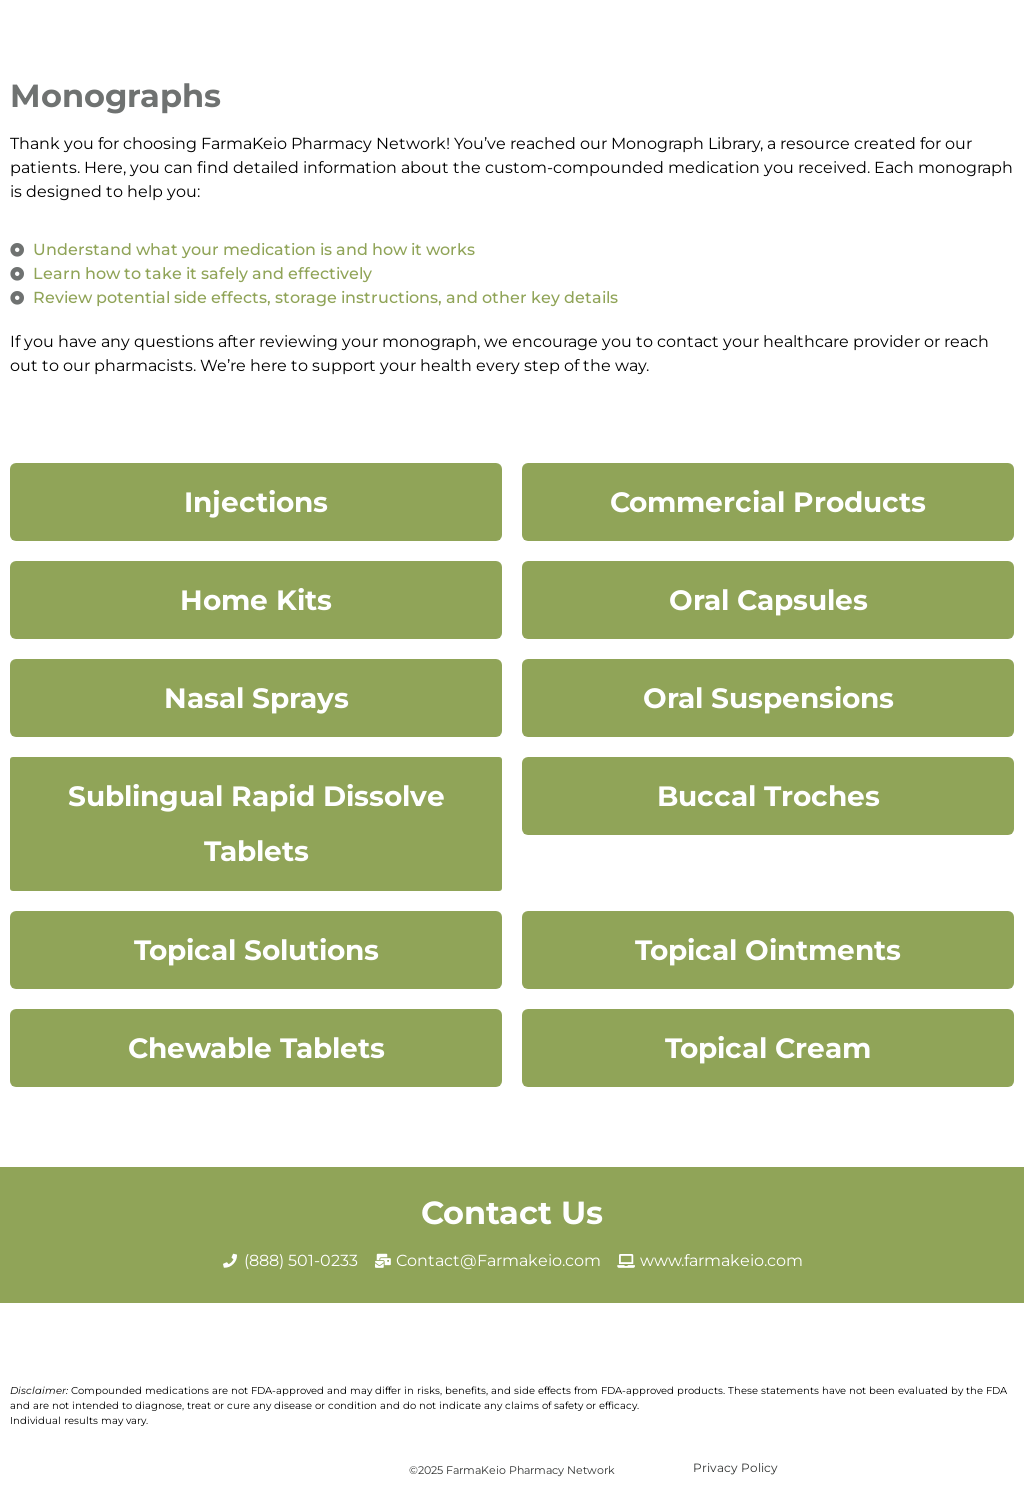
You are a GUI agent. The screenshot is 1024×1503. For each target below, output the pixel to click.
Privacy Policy (735, 1467)
